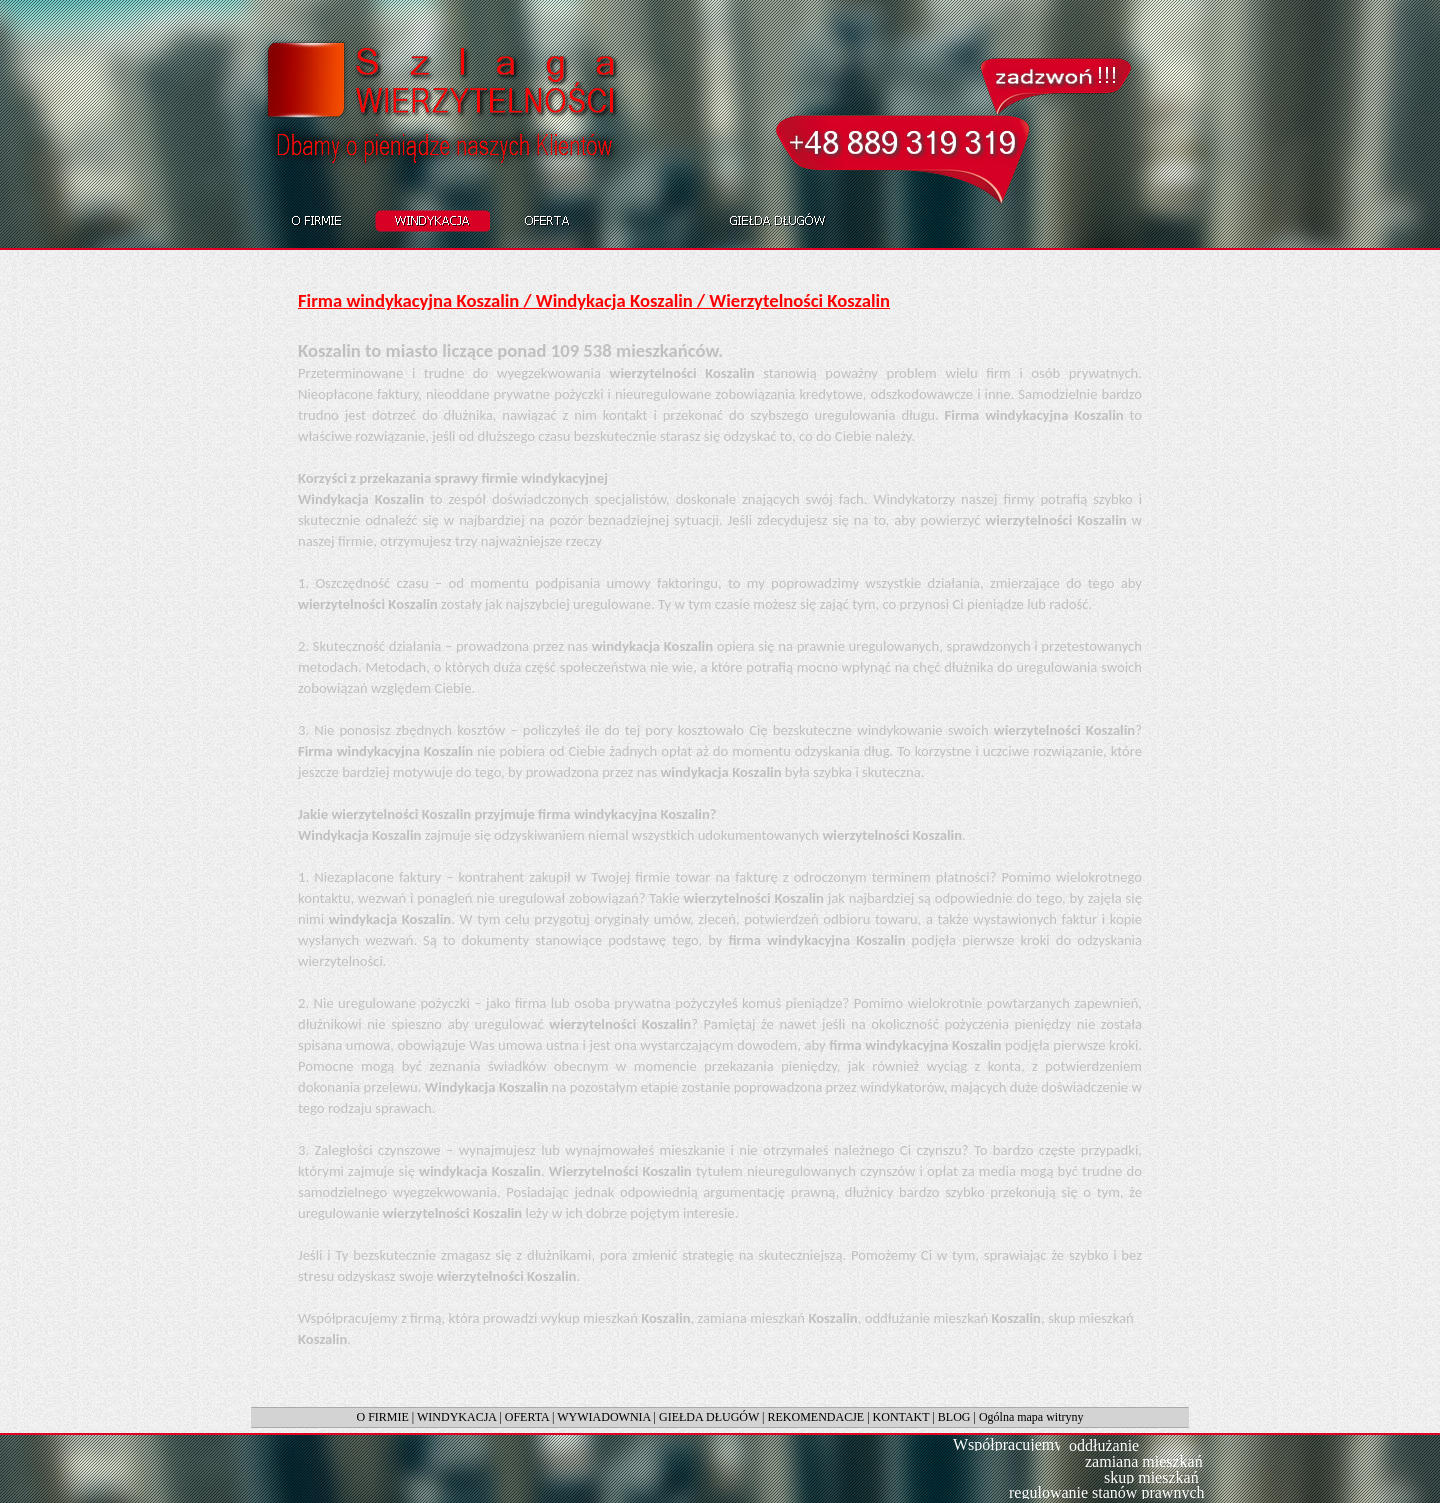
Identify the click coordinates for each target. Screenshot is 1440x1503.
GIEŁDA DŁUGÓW (709, 1417)
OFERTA (527, 1417)
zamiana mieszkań (1144, 1461)
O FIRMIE (382, 1417)
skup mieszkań (1151, 1477)
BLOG (954, 1417)
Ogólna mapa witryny (1031, 1417)
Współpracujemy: (1010, 1444)
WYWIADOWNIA (603, 1417)
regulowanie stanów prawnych (1107, 1492)
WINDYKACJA (456, 1417)
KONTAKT (901, 1417)
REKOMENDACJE (816, 1417)
